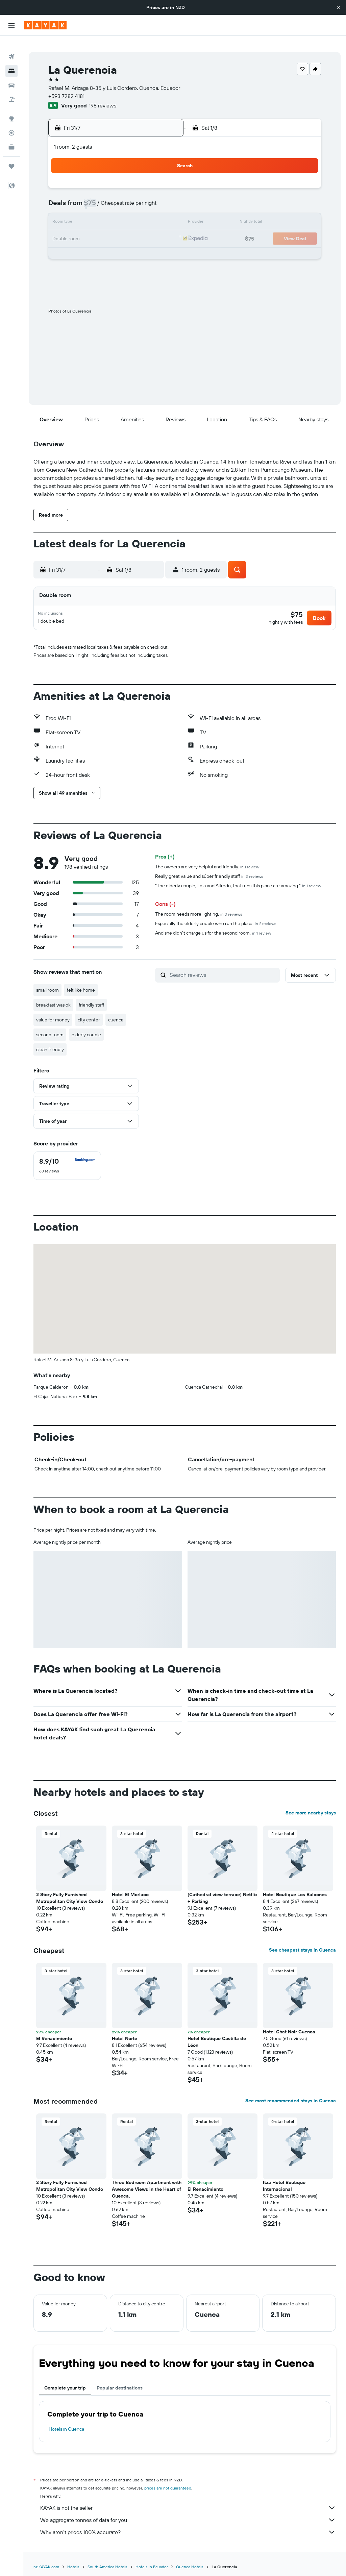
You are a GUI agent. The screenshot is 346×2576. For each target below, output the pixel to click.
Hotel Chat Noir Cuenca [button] (289, 2026)
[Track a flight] (11, 122)
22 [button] (97, 228)
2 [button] (113, 179)
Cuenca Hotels (189, 2561)
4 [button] (145, 179)
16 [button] (113, 212)
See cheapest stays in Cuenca (302, 1944)
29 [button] (97, 244)
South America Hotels (107, 2561)
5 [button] (162, 179)
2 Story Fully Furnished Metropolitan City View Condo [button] (69, 1892)
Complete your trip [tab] (65, 2382)
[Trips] (11, 155)
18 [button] (145, 212)
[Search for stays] (11, 60)
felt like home (81, 985)
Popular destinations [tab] (120, 2382)
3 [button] (129, 179)
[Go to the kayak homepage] (45, 25)
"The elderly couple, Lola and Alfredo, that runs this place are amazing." (238, 880)
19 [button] (162, 212)
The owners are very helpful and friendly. (207, 861)
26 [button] (162, 228)
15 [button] (97, 212)
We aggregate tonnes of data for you (188, 2514)
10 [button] (129, 196)
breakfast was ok (53, 999)
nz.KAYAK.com (46, 2561)
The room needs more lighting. (198, 909)
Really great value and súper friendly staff (209, 871)
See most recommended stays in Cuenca (290, 2095)
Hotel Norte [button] (124, 2033)
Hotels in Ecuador (151, 2561)
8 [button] (97, 196)
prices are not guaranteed (167, 2482)
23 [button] (113, 228)
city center (89, 1014)
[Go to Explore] (11, 108)
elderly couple (86, 1029)
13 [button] (64, 212)
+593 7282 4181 (66, 85)
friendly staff (91, 999)
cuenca (115, 1014)
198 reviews (102, 94)
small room (47, 985)
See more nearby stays (311, 1807)
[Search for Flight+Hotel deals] (11, 88)
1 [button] (97, 179)
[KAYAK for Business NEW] (11, 136)
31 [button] (129, 244)
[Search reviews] (223, 969)
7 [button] (80, 196)
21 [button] (80, 228)
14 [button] (80, 212)
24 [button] (129, 228)
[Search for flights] (11, 46)
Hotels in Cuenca (66, 2424)
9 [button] (113, 196)
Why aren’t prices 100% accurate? (188, 2527)
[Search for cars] (11, 74)
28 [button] (81, 244)
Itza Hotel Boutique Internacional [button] (284, 2180)
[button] (338, 7)
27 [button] (65, 244)
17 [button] (129, 212)
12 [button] (162, 196)
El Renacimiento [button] (54, 2033)
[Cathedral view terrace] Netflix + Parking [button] (222, 1892)
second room (50, 1029)
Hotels (73, 2561)
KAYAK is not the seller (188, 2502)
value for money (53, 1014)
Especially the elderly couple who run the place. (215, 918)
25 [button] (146, 228)
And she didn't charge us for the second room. (213, 927)
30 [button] (113, 244)
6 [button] (64, 196)
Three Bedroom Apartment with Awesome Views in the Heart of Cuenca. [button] (146, 2184)
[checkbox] (67, 1160)
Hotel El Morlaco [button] (130, 1889)
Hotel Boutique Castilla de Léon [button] (217, 2036)
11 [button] (146, 196)
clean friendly (50, 1044)
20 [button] (64, 228)
